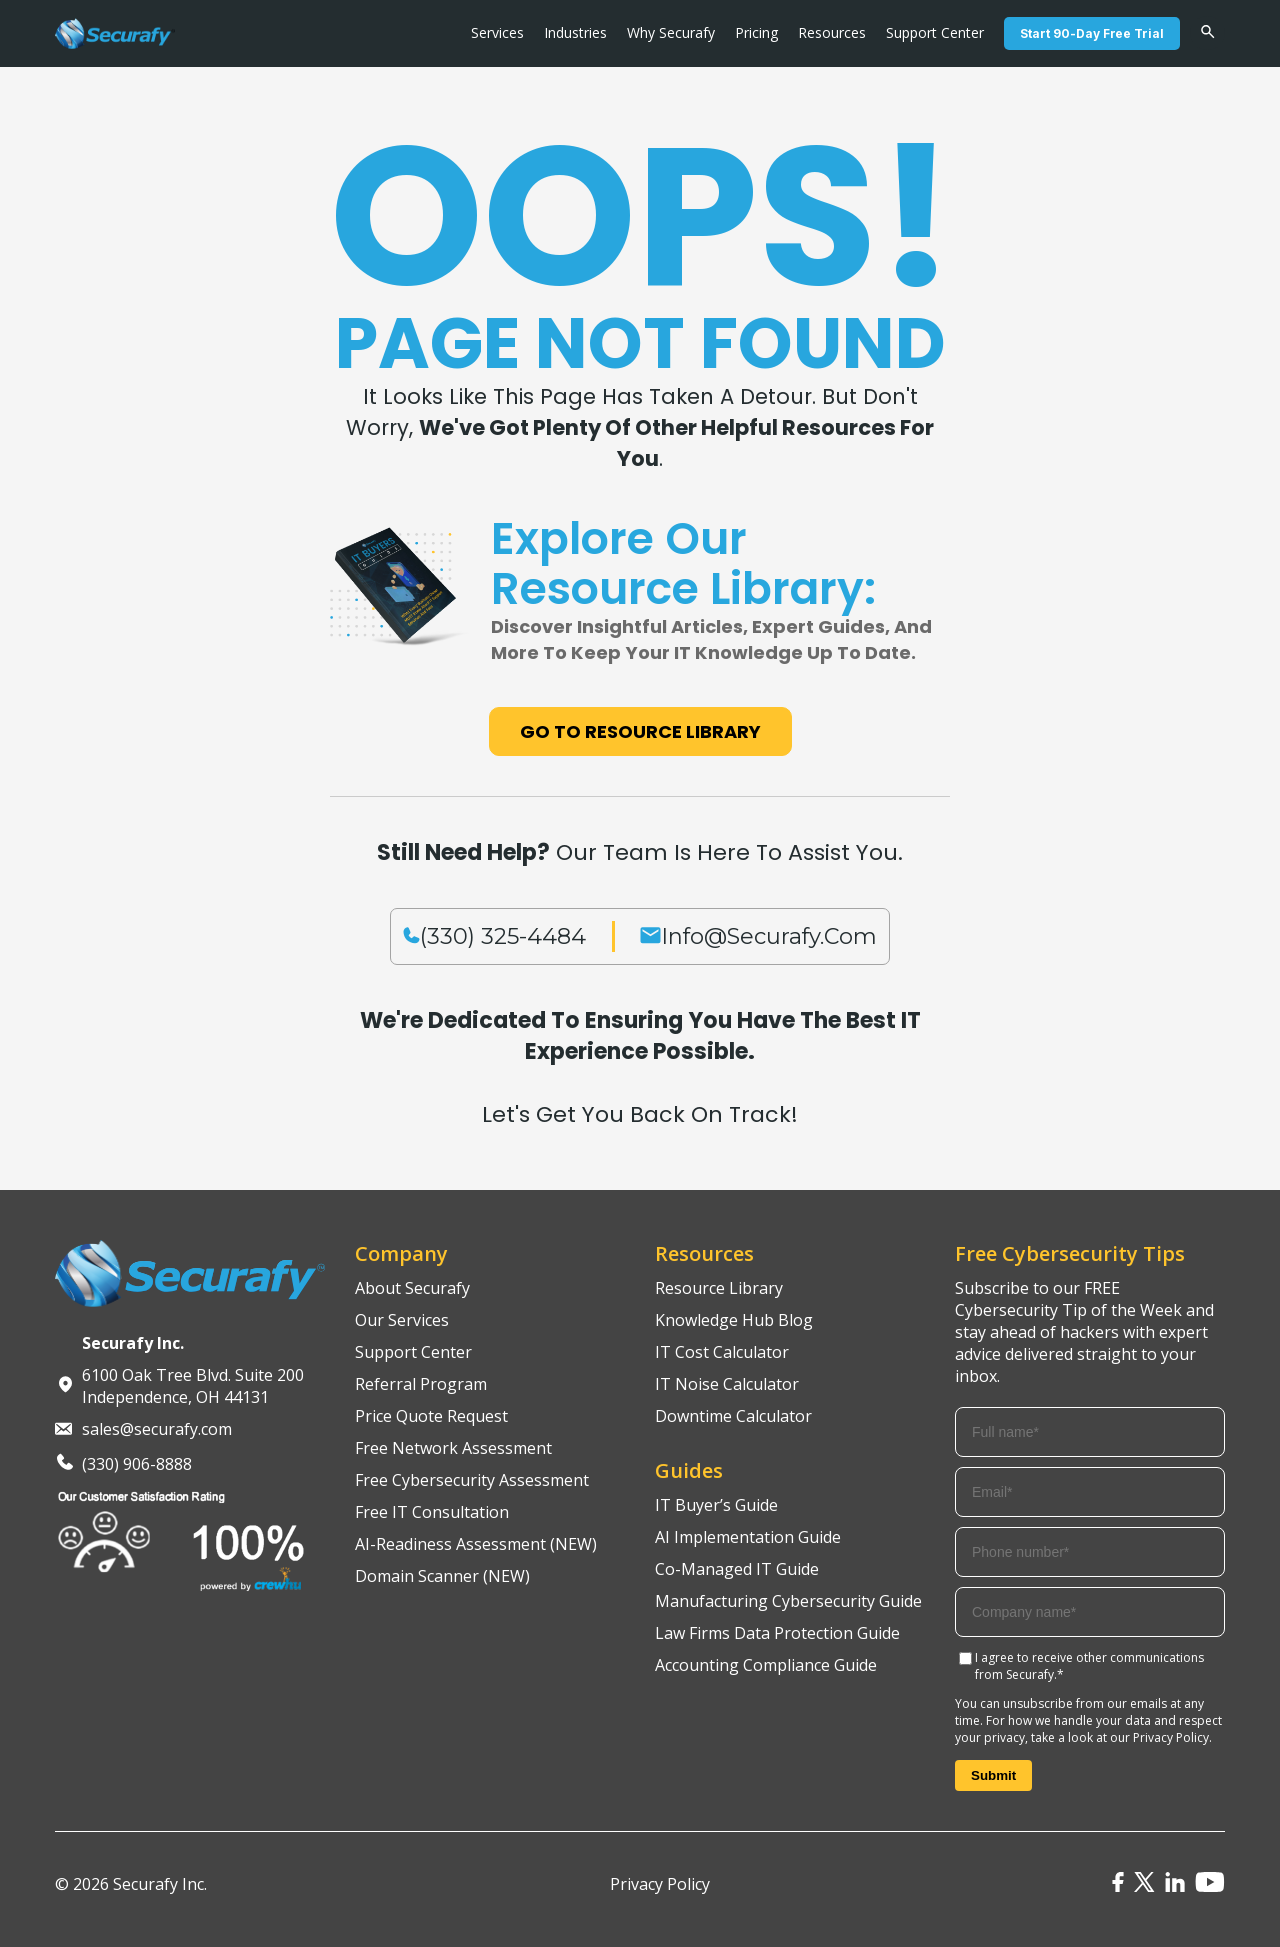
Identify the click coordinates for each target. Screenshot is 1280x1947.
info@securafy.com (769, 936)
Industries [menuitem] (575, 32)
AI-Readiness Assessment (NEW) (476, 1544)
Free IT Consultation (432, 1512)
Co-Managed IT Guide (737, 1569)
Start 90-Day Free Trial (1092, 33)
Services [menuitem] (497, 32)
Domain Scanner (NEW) (442, 1576)
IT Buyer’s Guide (716, 1505)
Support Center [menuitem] (935, 32)
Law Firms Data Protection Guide (777, 1633)
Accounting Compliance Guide (766, 1665)
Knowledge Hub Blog (734, 1320)
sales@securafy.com (157, 1429)
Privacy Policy (1171, 1737)
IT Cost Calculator (722, 1352)
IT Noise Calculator (727, 1384)
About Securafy (412, 1288)
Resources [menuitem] (832, 32)
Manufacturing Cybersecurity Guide (788, 1601)
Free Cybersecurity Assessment (472, 1480)
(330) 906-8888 (137, 1464)
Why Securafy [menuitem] (671, 32)
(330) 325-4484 (503, 936)
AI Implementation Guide (748, 1537)
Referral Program (421, 1384)
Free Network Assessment (453, 1448)
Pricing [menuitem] (756, 32)
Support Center (413, 1352)
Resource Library (719, 1288)
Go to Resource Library (640, 731)
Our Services (402, 1320)
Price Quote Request (431, 1416)
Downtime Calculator (733, 1416)
